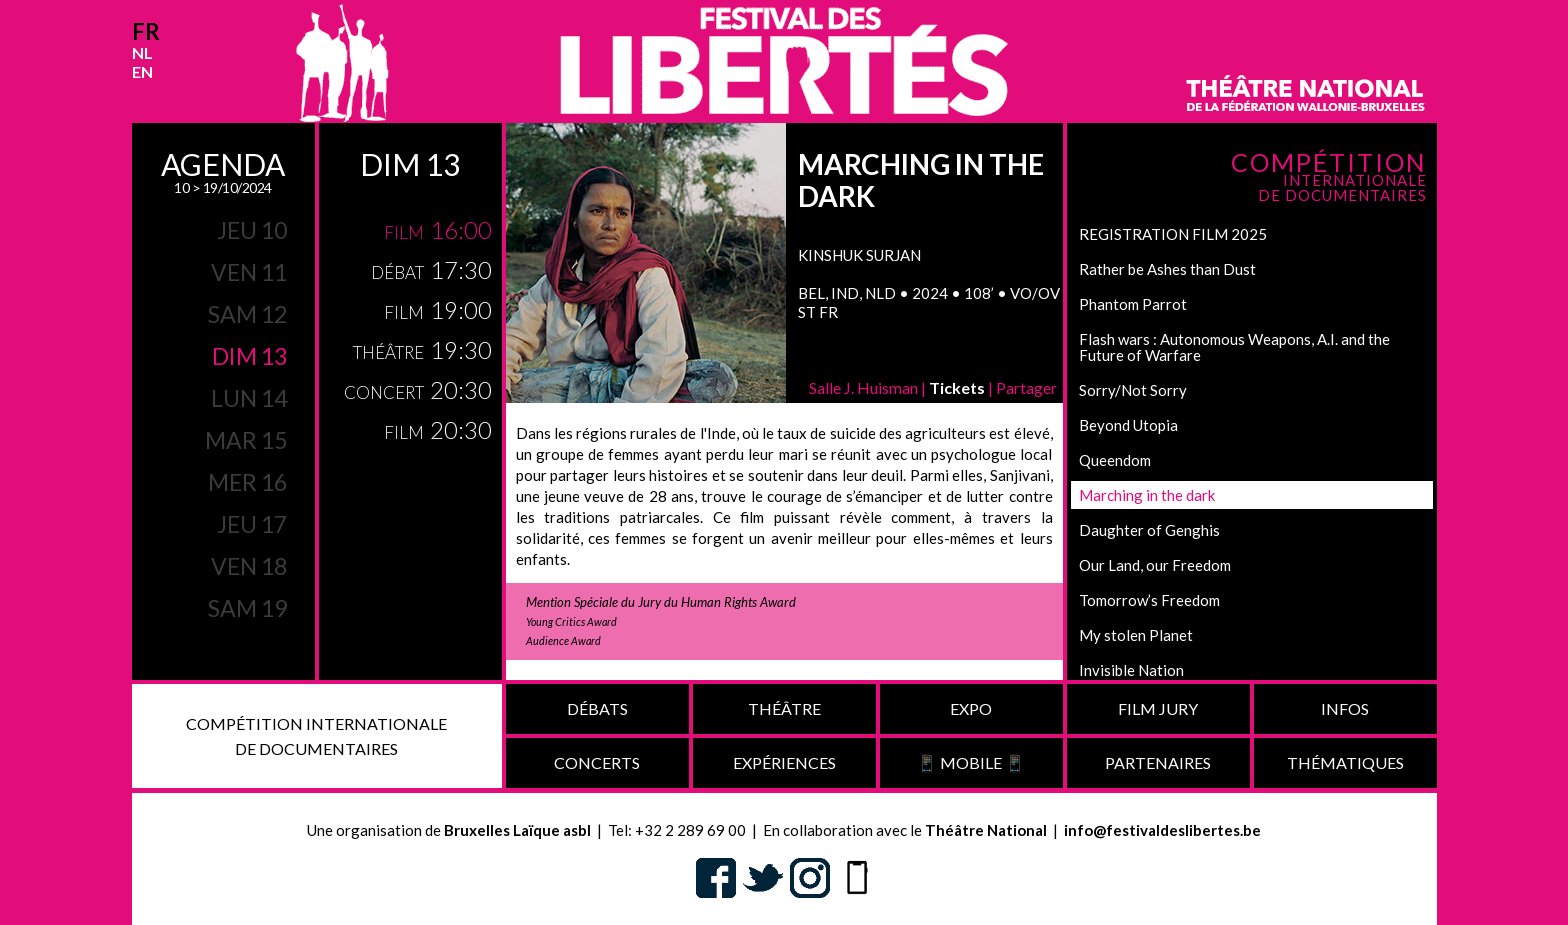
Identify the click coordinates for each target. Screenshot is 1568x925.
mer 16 (247, 482)
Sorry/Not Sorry (1133, 390)
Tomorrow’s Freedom (1149, 600)
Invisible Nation (1131, 670)
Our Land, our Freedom (1155, 565)
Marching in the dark (1147, 495)
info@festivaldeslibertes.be (1162, 830)
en (142, 71)
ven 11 (249, 272)
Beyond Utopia (1128, 425)
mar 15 (246, 440)
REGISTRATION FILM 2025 (1173, 234)
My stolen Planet (1136, 635)
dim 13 (249, 356)
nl (142, 52)
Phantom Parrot (1133, 304)
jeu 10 (252, 230)
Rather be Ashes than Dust (1167, 269)
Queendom (1115, 460)
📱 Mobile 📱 (971, 762)
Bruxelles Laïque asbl (517, 830)
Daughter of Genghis (1149, 530)
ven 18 (249, 566)
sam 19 (247, 608)
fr (146, 31)
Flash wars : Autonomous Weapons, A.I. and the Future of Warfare (1234, 347)
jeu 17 (252, 524)
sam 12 (247, 314)
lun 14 (249, 398)
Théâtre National (986, 830)
